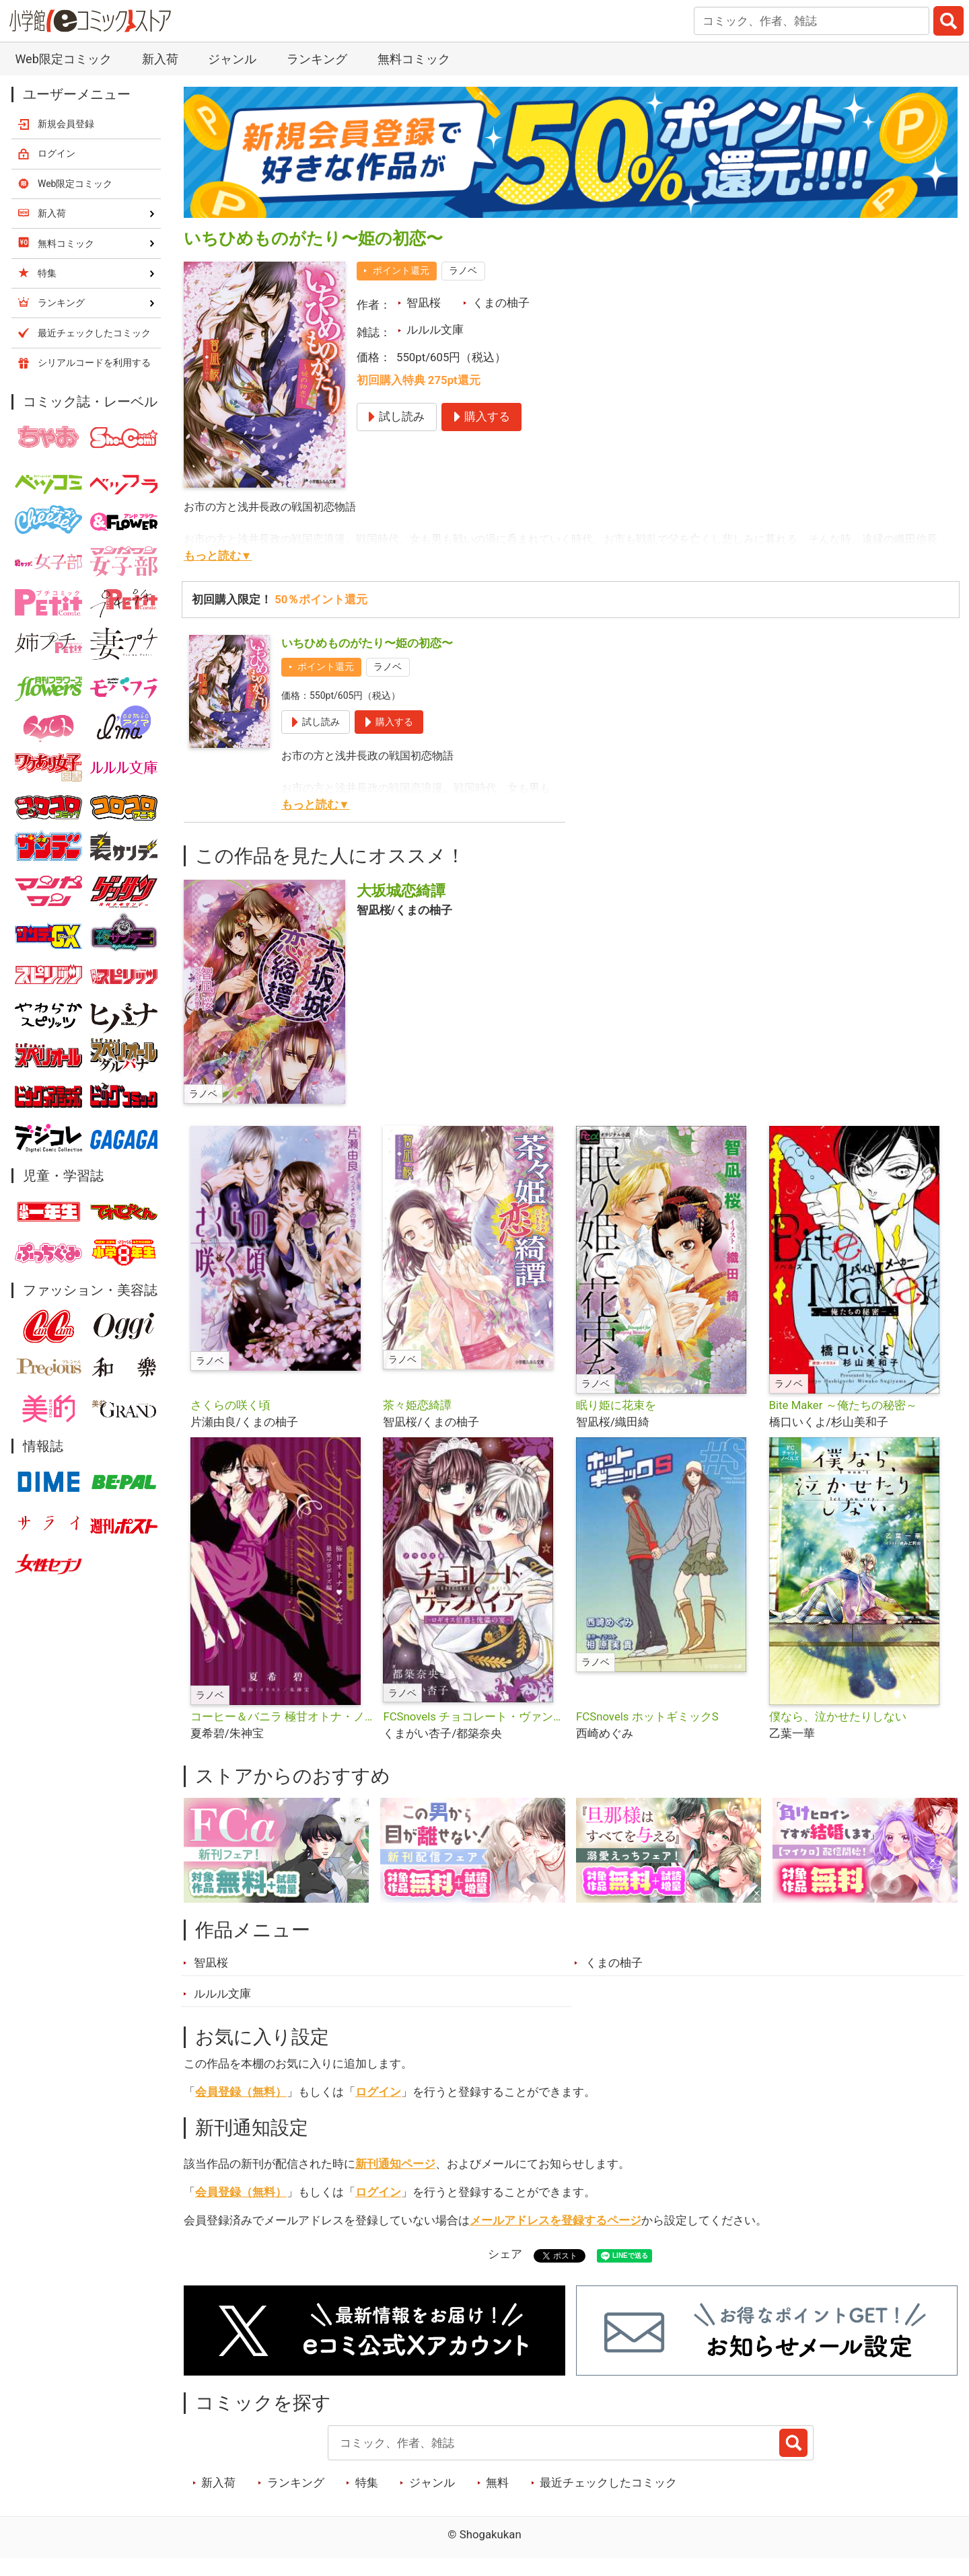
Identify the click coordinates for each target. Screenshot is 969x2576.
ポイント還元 (401, 270)
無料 (497, 2482)
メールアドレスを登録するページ (555, 2220)
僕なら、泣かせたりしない (837, 1716)
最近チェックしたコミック (608, 2482)
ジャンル (232, 59)
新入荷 (160, 59)
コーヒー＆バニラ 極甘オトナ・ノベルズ (281, 1716)
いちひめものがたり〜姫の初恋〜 (367, 643)
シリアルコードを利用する (94, 362)
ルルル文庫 (435, 329)
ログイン (378, 2091)
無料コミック (414, 59)
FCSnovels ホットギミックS (647, 1716)
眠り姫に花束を (616, 1405)
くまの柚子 (501, 302)
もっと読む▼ (218, 555)
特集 (366, 2482)
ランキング (317, 59)
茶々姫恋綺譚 (417, 1405)
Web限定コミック (63, 59)
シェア (505, 2254)
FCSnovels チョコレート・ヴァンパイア (474, 1716)
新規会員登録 (66, 123)
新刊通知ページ (395, 2163)
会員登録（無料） (241, 2091)
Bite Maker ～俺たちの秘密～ (843, 1405)
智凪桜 (423, 302)
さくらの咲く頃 (230, 1405)
